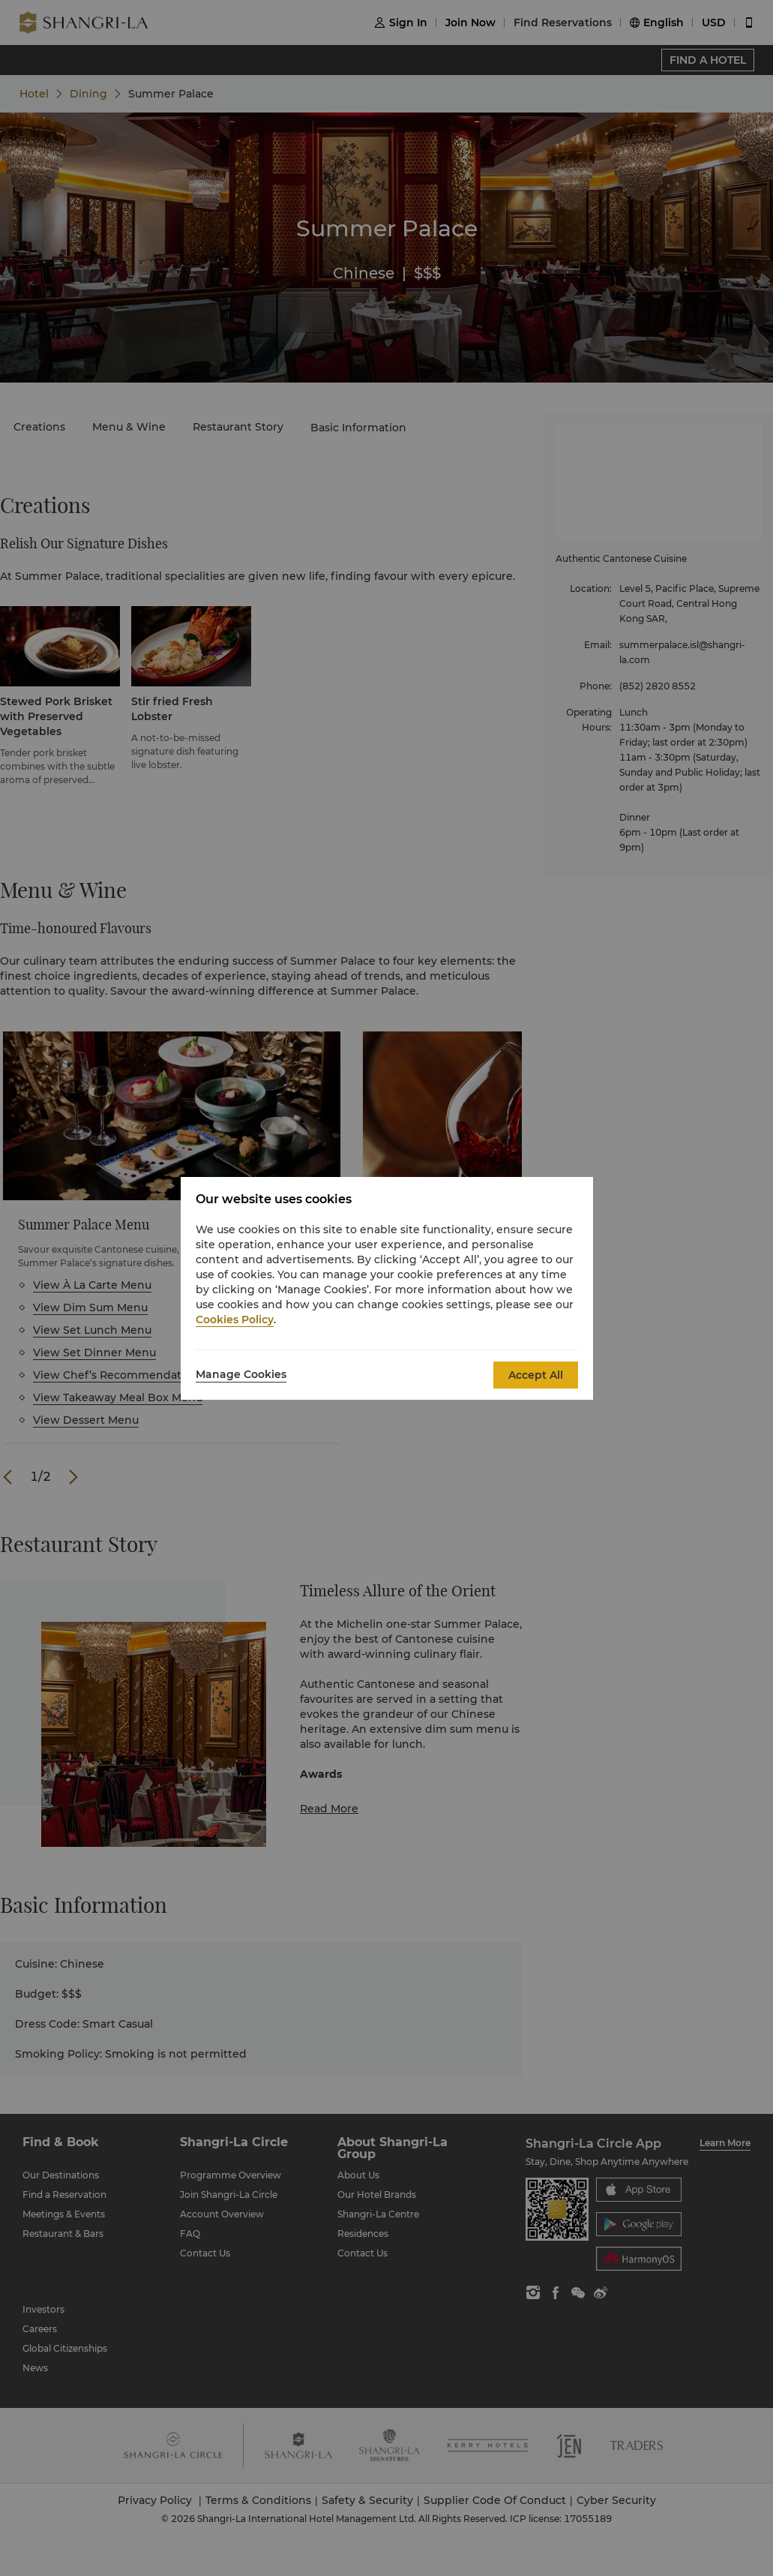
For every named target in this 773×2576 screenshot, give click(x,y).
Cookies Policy (235, 1319)
